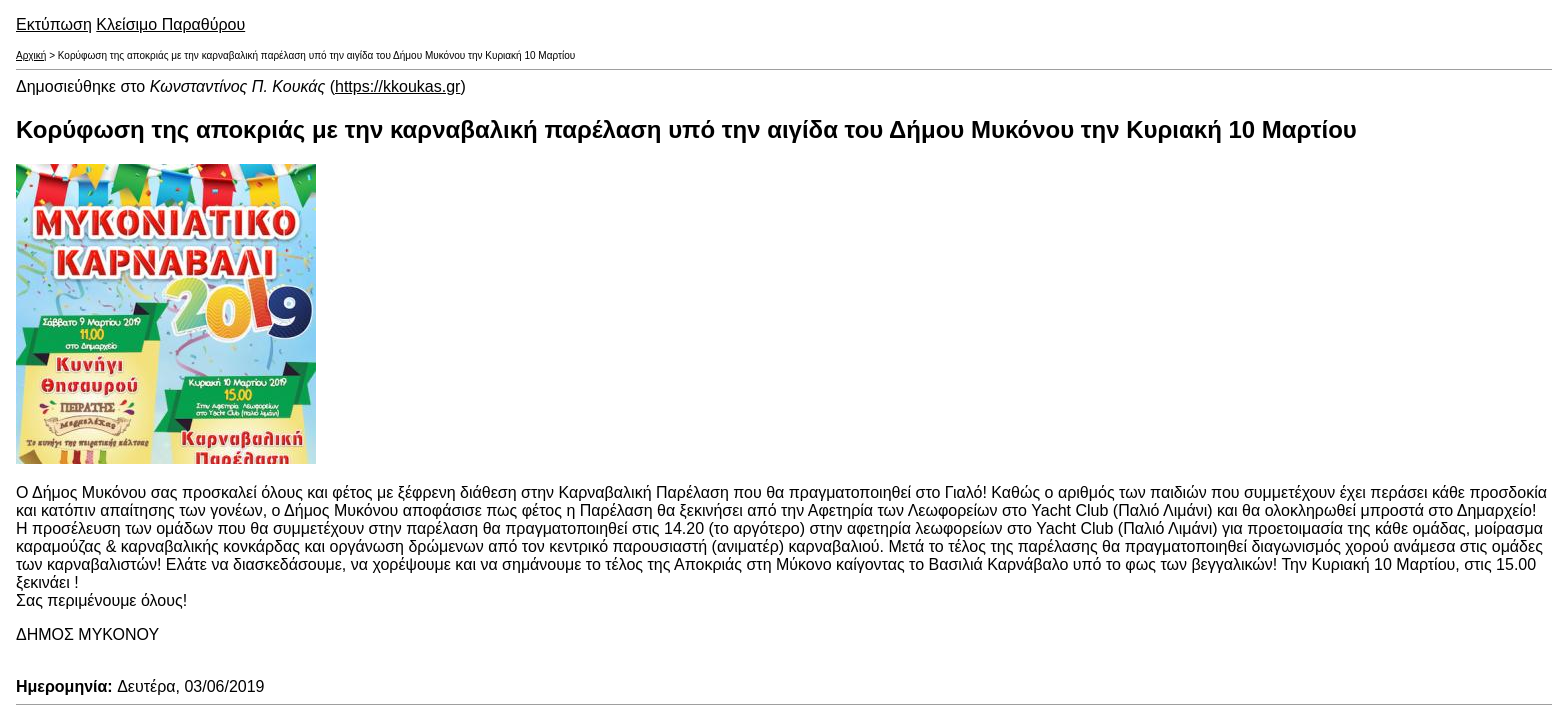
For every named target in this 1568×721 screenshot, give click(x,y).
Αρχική (31, 55)
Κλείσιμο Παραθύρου (170, 24)
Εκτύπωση (54, 24)
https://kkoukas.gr (397, 86)
